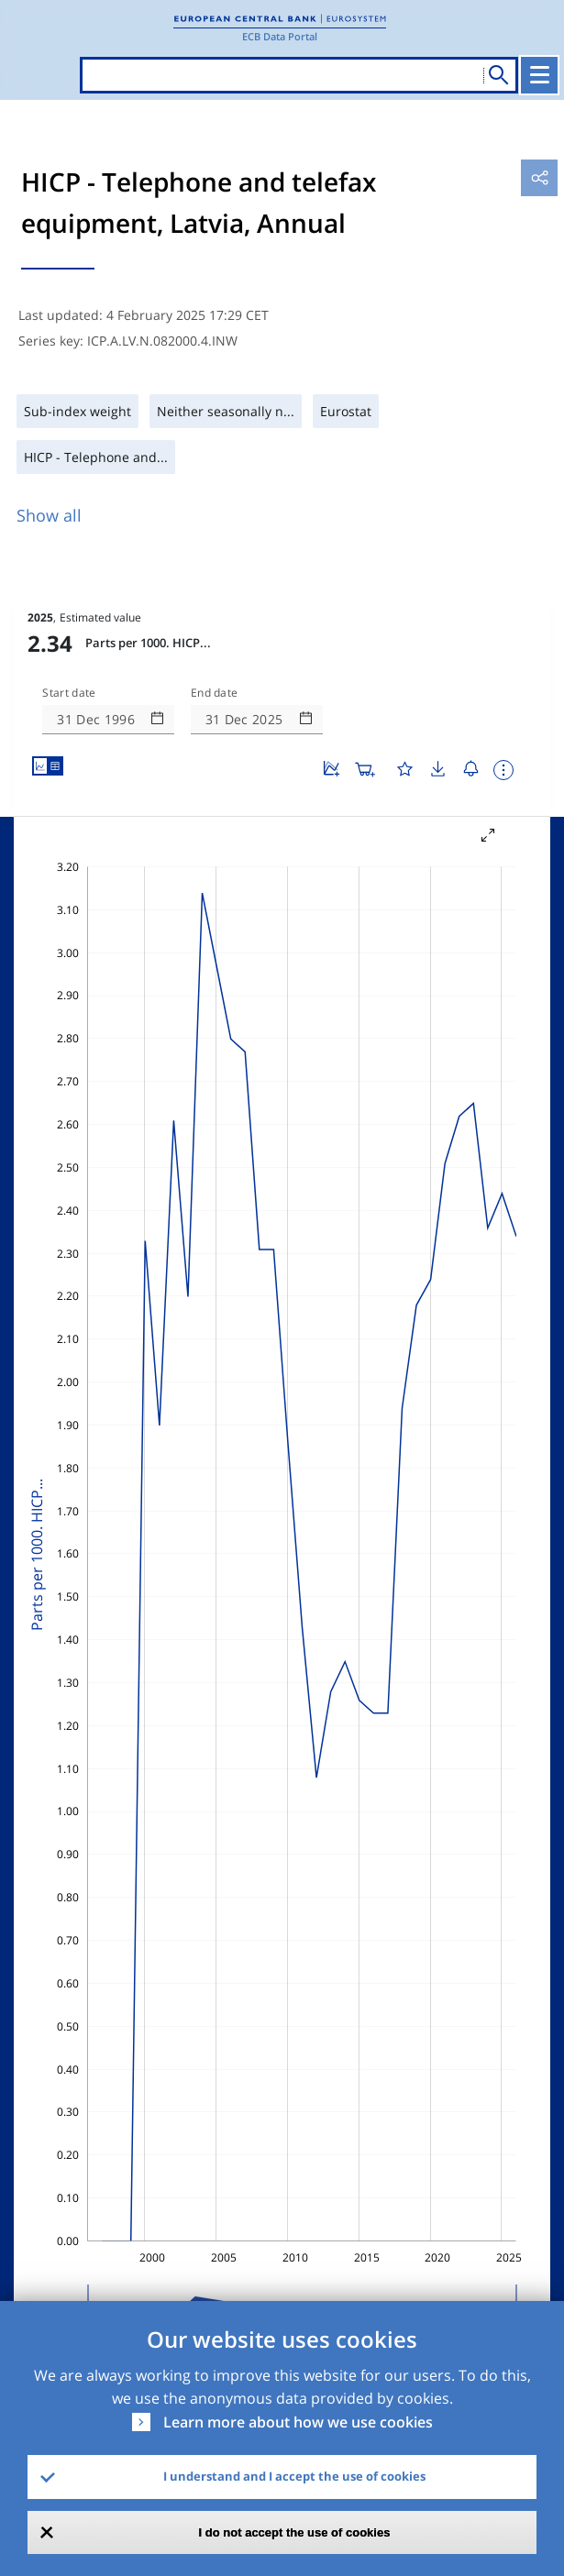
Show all (49, 515)
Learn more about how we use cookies (298, 2422)
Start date (68, 693)
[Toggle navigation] (539, 75)
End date (214, 693)
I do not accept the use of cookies (295, 2532)
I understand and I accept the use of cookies (294, 2476)
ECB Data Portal (279, 36)
